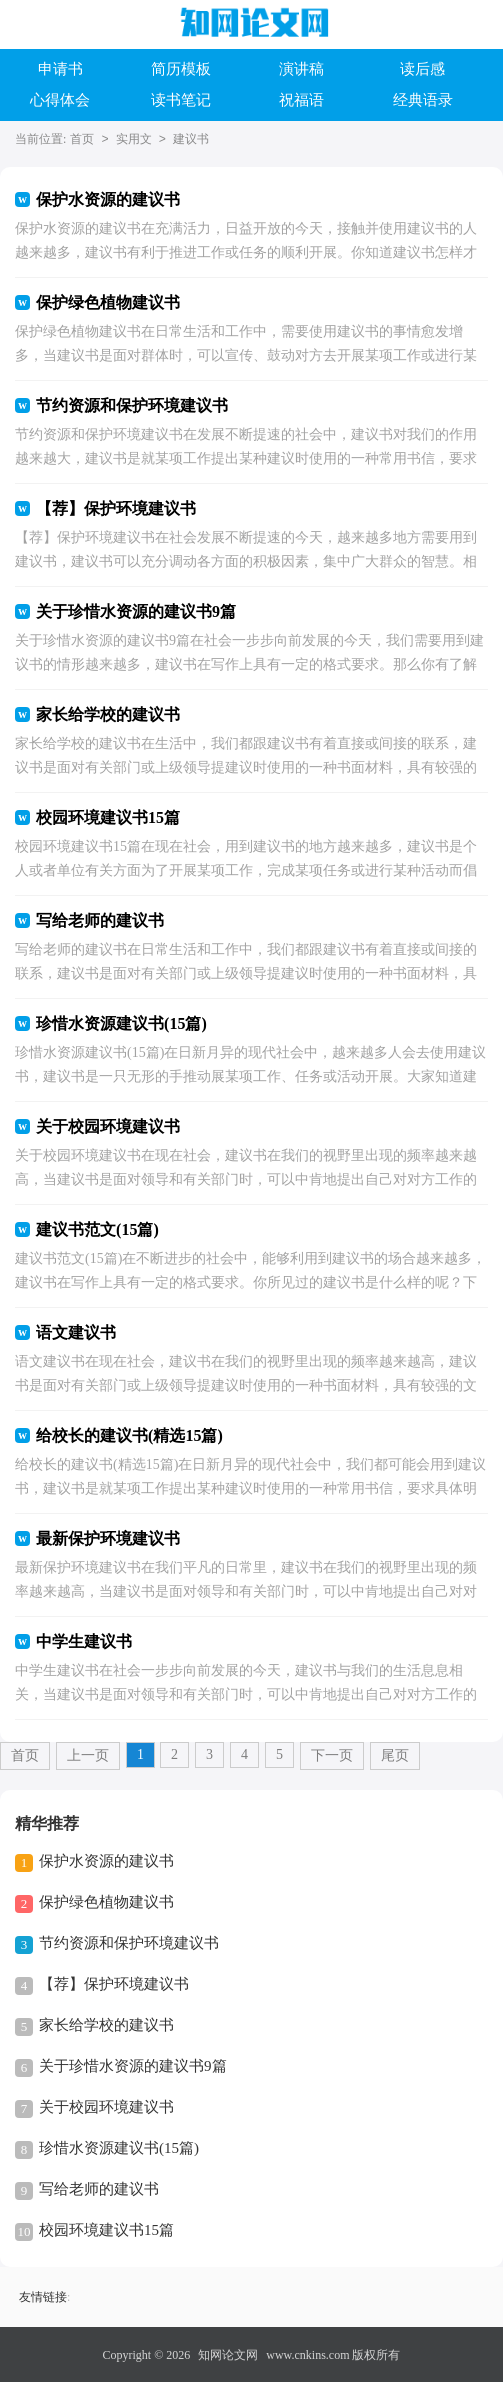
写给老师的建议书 (99, 2189)
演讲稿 (301, 69)
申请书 (60, 69)
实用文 (134, 139)
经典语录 (423, 100)
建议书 (191, 139)
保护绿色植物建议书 (106, 1902)
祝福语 (301, 100)
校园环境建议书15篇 (106, 2230)
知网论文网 (228, 2355)
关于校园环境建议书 (106, 2107)
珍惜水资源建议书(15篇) (119, 2148)
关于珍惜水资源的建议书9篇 (133, 2066)
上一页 (88, 1755)
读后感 (422, 69)
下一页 (332, 1755)
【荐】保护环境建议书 (114, 1984)
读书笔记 (181, 100)
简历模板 (181, 69)
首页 (82, 139)
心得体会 (60, 100)
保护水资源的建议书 (106, 1861)
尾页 (395, 1755)
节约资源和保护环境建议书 (129, 1943)
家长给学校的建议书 (106, 2025)
